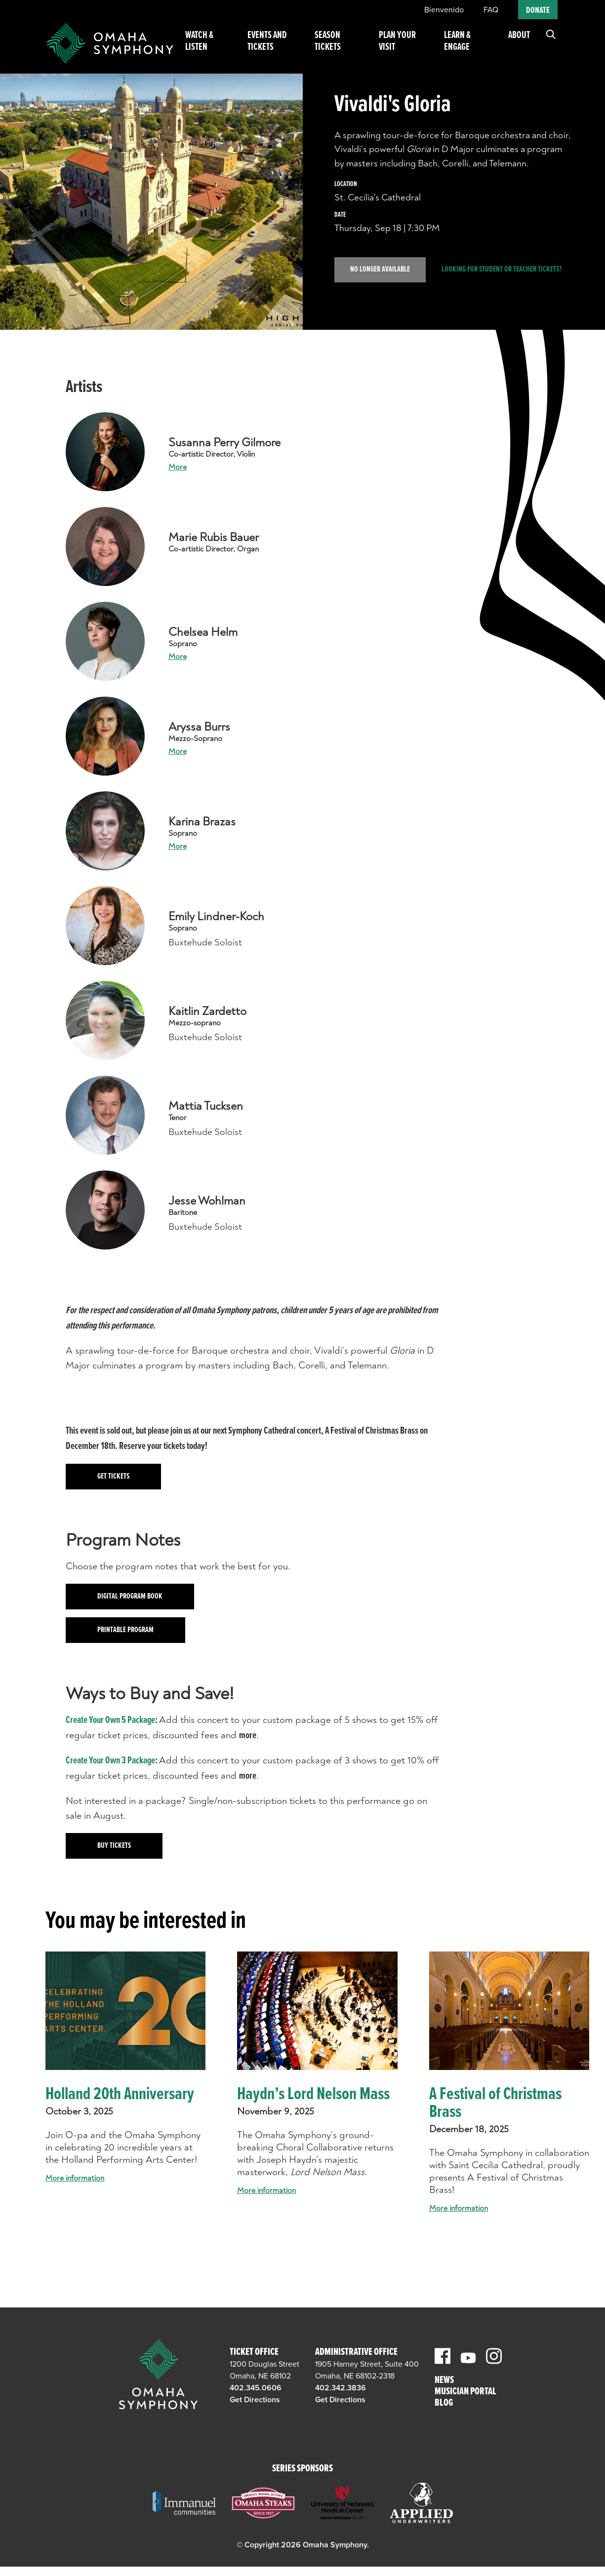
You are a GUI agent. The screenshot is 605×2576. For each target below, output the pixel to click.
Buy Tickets (114, 1845)
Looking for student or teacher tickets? (502, 269)
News (444, 2380)
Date (340, 215)
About (519, 42)
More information (74, 2178)
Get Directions (255, 2400)
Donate (538, 10)
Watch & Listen (217, 48)
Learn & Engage (461, 48)
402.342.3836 (340, 2388)
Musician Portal (465, 2392)
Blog (444, 2403)
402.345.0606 (256, 2388)
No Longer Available (380, 269)
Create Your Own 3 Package (110, 1761)
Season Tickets (341, 48)
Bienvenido (444, 10)
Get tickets (113, 1476)
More (177, 467)
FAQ (491, 10)
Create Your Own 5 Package (110, 1720)
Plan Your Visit (406, 48)
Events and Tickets (281, 48)
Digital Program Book (129, 1596)
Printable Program (125, 1630)
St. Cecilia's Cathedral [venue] (377, 197)
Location (345, 184)
